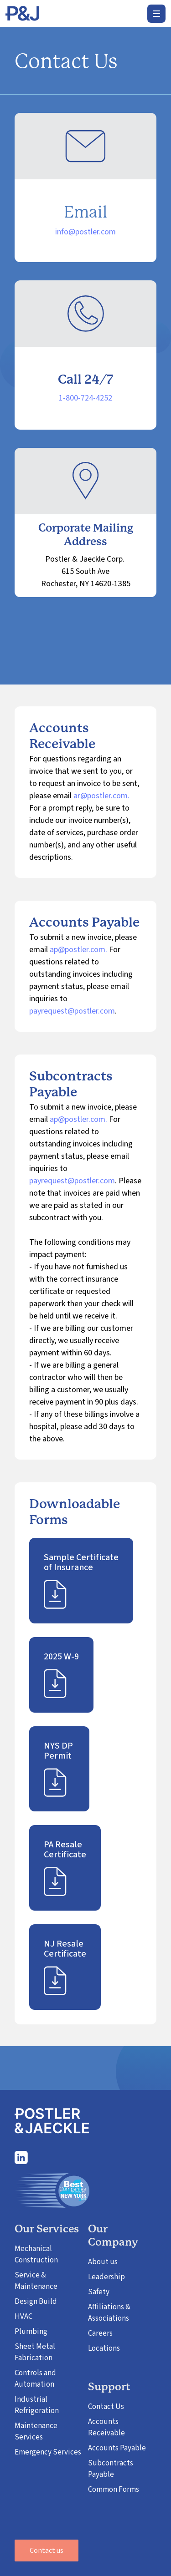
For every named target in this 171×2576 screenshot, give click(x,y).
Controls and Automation (35, 2379)
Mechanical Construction (36, 2254)
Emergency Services (48, 2452)
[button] (156, 14)
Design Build (36, 2301)
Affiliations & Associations (109, 2313)
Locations (104, 2348)
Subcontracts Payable (110, 2469)
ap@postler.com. (78, 949)
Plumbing (31, 2331)
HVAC (23, 2316)
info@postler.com (85, 232)
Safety (98, 2292)
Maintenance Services (36, 2431)
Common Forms (113, 2489)
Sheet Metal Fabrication (35, 2352)
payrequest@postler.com (72, 1011)
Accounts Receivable (106, 2427)
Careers (100, 2333)
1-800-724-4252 (85, 398)
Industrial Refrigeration (37, 2405)
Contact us (46, 2551)
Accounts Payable (117, 2448)
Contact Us (106, 2406)
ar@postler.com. (101, 795)
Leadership (106, 2277)
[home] (22, 13)
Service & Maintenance (36, 2281)
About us (103, 2262)
